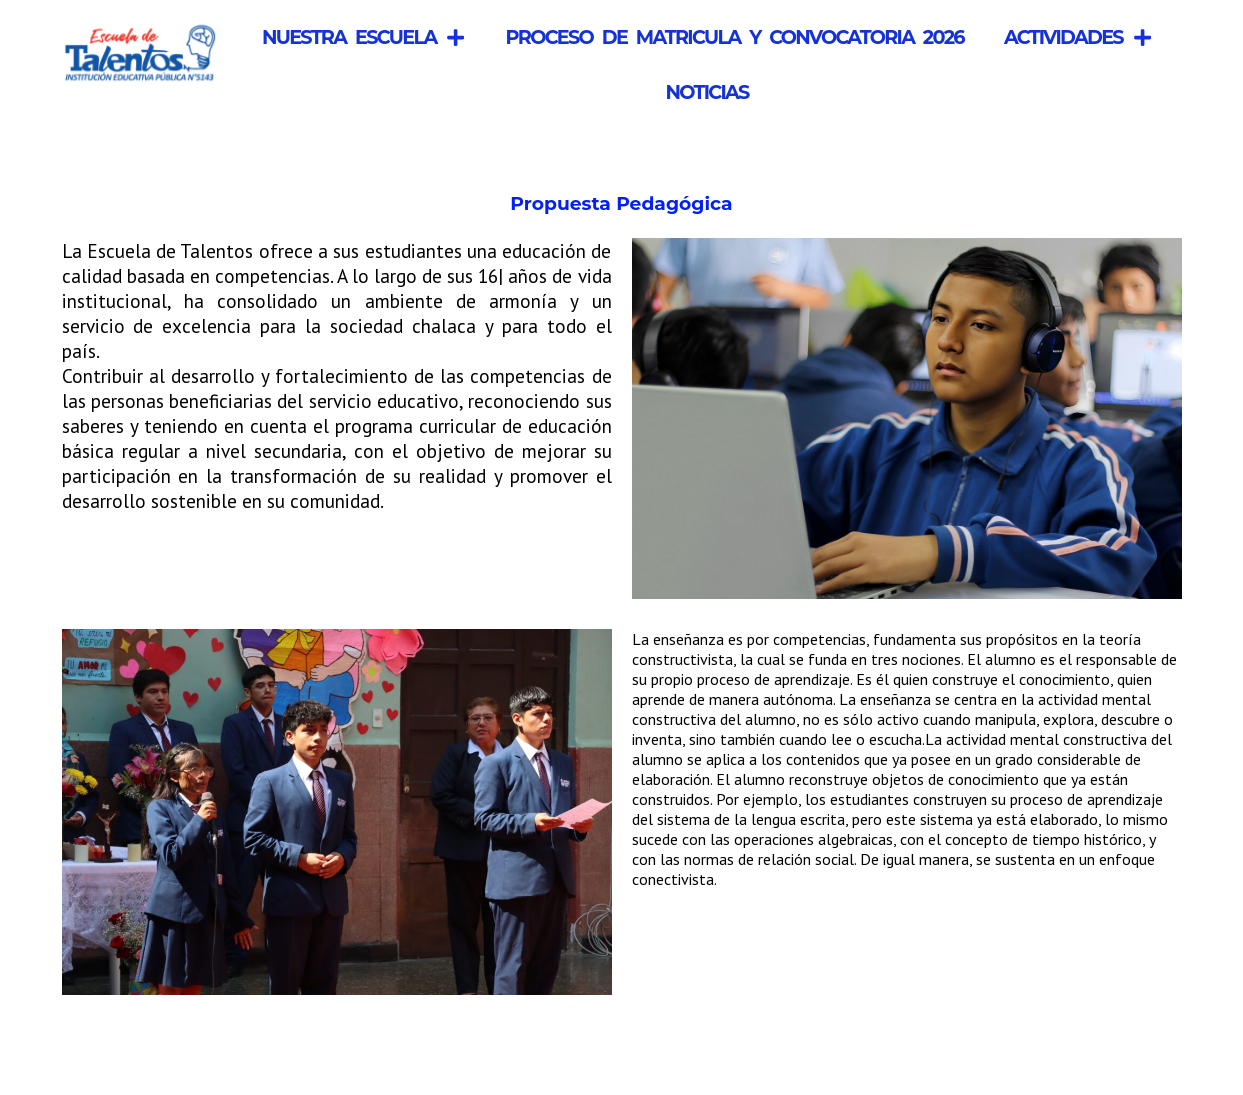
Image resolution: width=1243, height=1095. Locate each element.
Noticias (706, 92)
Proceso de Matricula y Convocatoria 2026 (735, 37)
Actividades (1078, 37)
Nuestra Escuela (364, 37)
